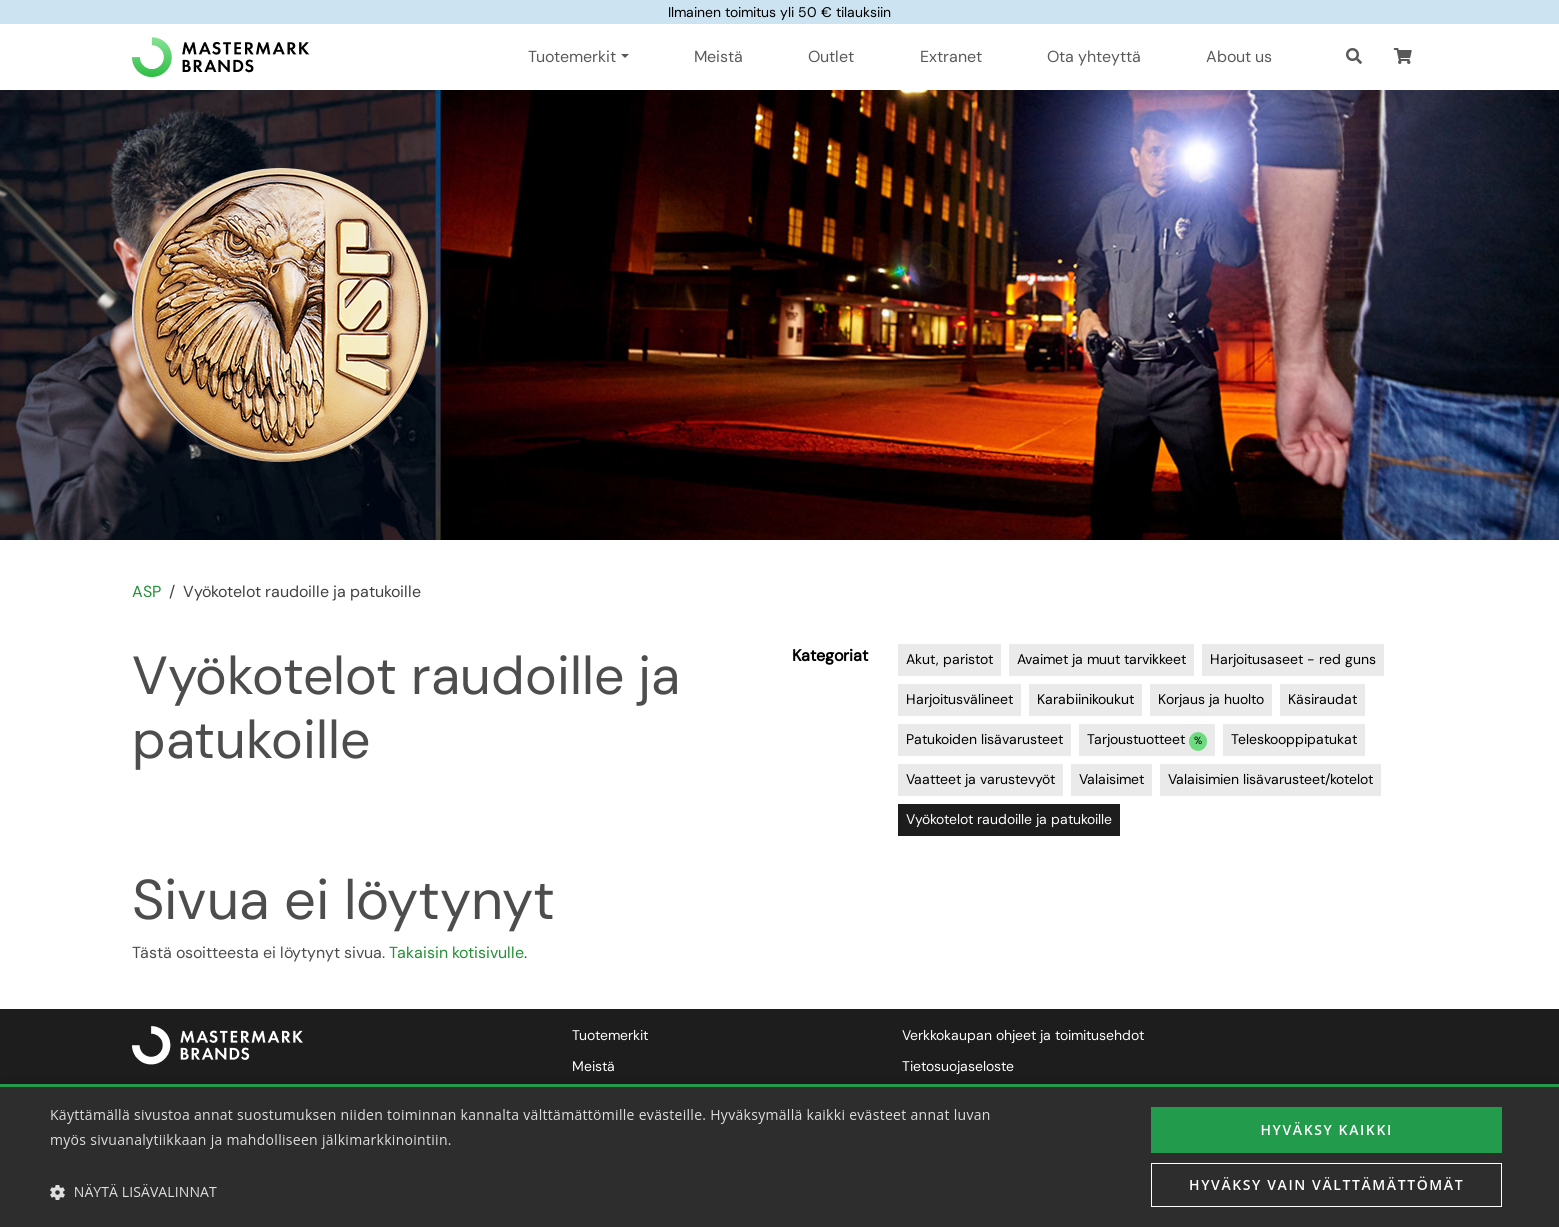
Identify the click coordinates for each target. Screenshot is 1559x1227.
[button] (1403, 57)
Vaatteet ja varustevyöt (980, 779)
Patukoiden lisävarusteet (984, 739)
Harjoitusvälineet (959, 699)
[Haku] (1354, 57)
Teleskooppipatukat (1294, 739)
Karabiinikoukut (1085, 699)
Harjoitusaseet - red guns (1293, 659)
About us (1239, 56)
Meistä (718, 56)
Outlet (831, 56)
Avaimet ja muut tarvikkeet (1101, 659)
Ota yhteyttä (1094, 56)
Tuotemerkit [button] (572, 56)
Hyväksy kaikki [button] (1326, 1129)
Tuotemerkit (610, 1035)
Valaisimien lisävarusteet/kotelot (1270, 779)
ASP (146, 591)
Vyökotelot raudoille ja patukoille (1009, 819)
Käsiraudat (1322, 699)
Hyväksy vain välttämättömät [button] (1326, 1184)
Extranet (951, 56)
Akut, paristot (949, 659)
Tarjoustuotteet (1147, 740)
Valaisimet (1111, 779)
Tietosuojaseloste (958, 1066)
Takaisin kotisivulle (456, 952)
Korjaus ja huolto (1211, 699)
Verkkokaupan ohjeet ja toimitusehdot (1023, 1035)
